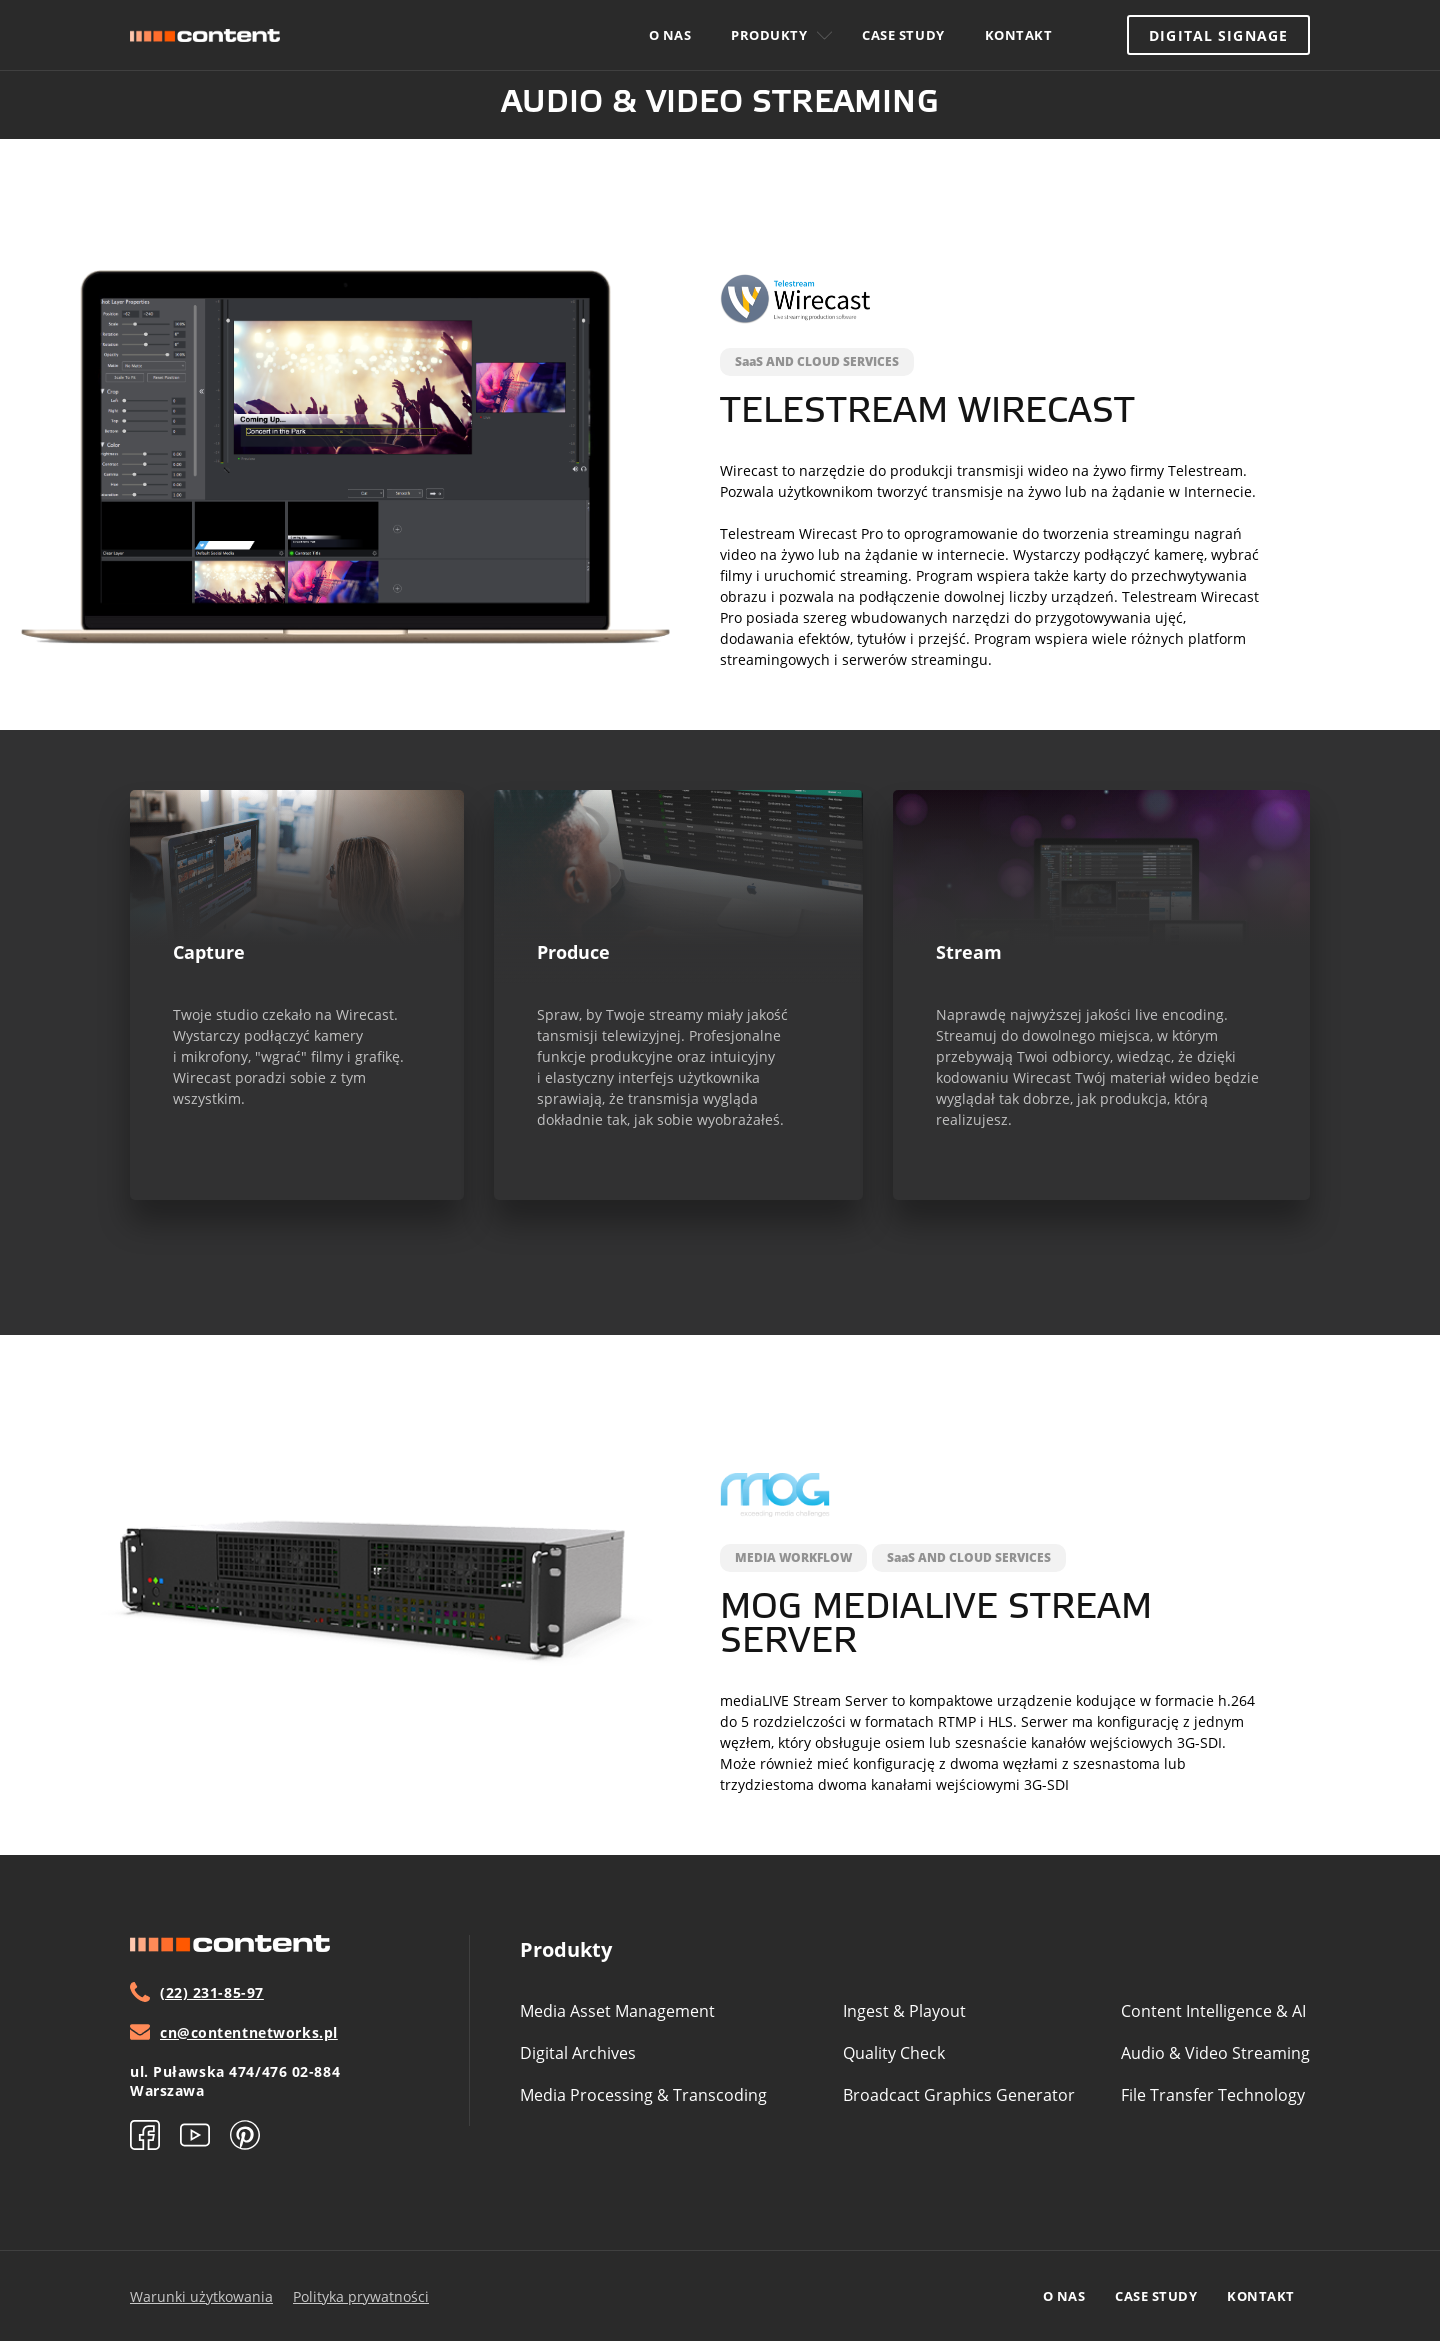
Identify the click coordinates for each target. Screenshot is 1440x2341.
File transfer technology (1213, 2095)
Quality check (894, 2053)
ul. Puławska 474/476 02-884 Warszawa (235, 2081)
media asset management (617, 2011)
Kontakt (1019, 35)
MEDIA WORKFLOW (793, 1557)
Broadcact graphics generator (959, 2095)
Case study (903, 35)
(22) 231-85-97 (197, 1992)
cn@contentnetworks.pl (234, 2032)
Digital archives (578, 2053)
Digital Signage (1218, 35)
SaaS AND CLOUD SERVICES (817, 361)
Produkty (781, 35)
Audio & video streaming (1215, 2053)
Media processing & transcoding (643, 2095)
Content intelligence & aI (1213, 2011)
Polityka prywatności (361, 2296)
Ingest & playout (904, 2011)
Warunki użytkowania (201, 2296)
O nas (670, 35)
